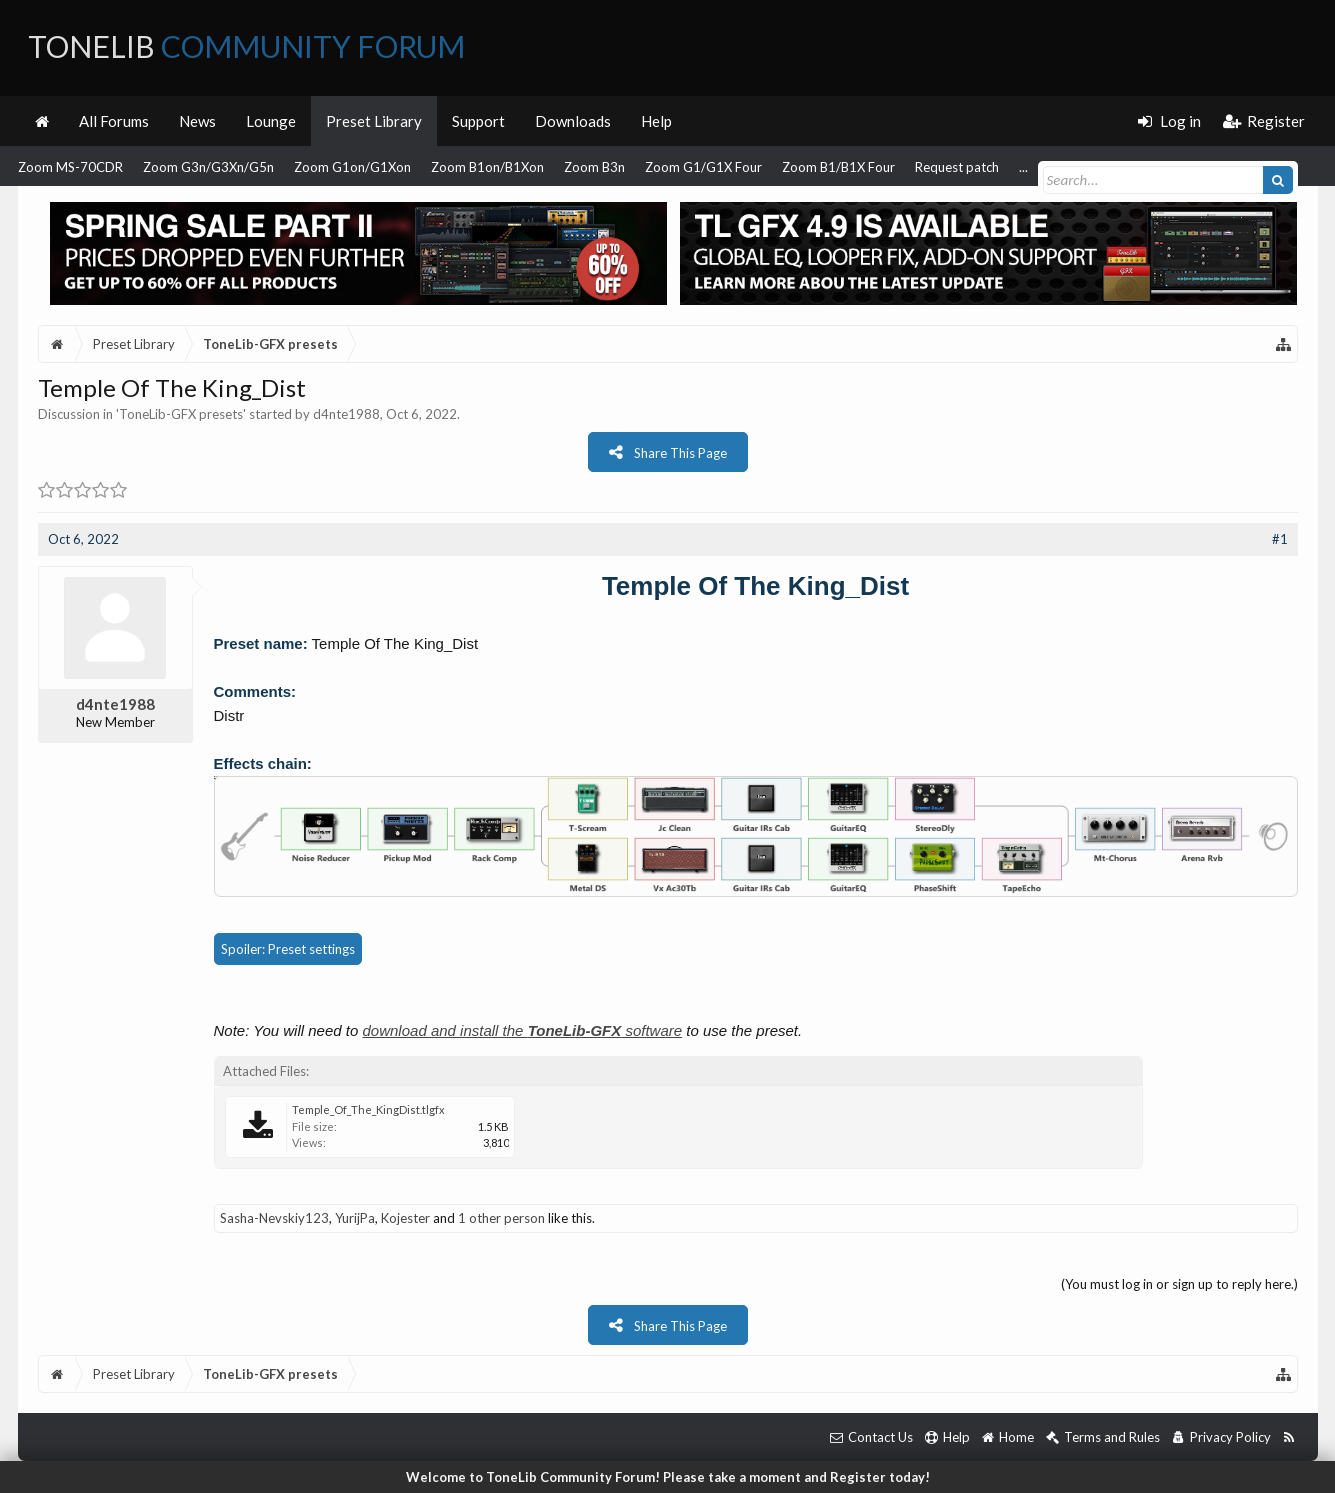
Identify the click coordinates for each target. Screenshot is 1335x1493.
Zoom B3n (594, 167)
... (1023, 167)
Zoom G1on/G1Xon (352, 167)
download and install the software (523, 1030)
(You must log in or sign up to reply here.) (1179, 1284)
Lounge (271, 121)
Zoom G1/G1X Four (703, 167)
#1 (1280, 539)
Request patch (957, 167)
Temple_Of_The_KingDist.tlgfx (368, 1109)
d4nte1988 (346, 414)
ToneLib (246, 46)
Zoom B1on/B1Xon (487, 167)
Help (656, 121)
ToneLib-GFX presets (181, 414)
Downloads (573, 121)
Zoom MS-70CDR (70, 167)
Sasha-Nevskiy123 (274, 1218)
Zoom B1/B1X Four (838, 167)
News (197, 121)
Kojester (405, 1218)
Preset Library (374, 121)
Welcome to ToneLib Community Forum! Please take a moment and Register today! (668, 1477)
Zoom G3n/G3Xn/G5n (208, 167)
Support (478, 121)
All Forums (114, 121)
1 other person (501, 1218)
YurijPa (355, 1218)
